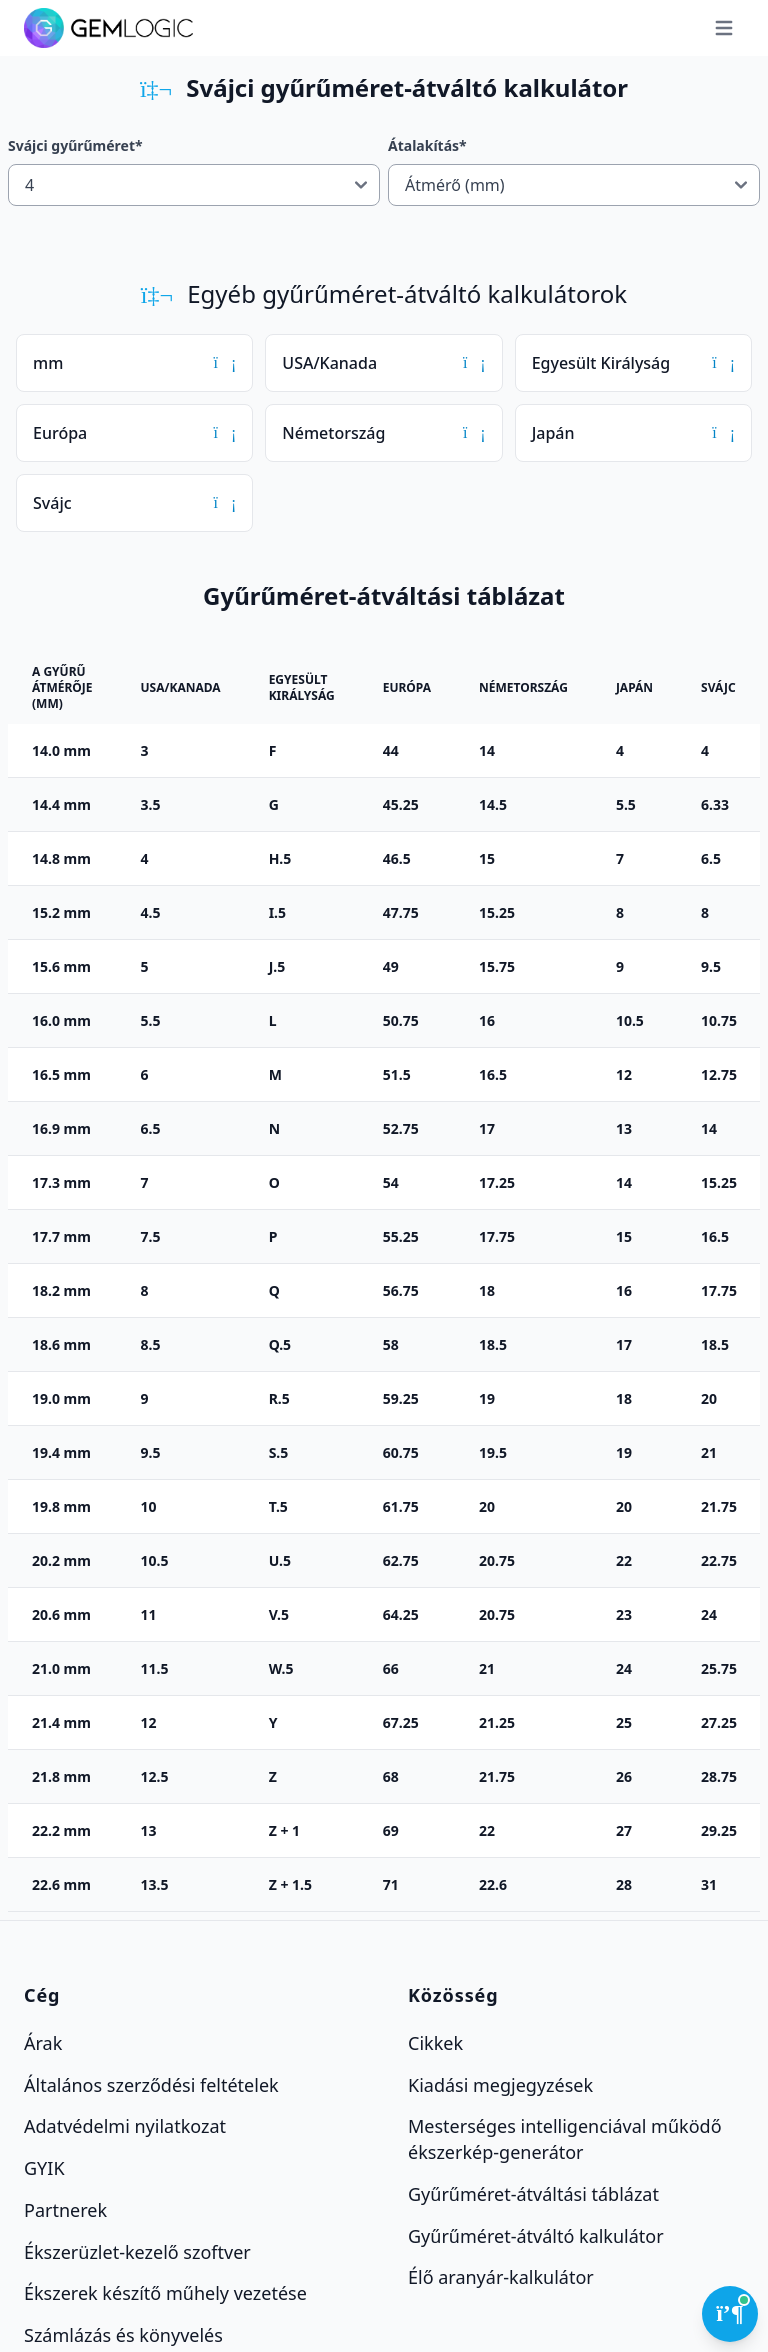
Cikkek (435, 2043)
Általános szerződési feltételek (151, 2084)
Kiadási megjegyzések (500, 2084)
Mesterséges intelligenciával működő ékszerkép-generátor (565, 2139)
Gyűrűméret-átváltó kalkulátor (536, 2235)
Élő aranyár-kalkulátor (501, 2277)
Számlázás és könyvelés (123, 2335)
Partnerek (65, 2210)
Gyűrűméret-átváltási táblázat (533, 2194)
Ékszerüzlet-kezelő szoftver (137, 2251)
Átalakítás (427, 145)
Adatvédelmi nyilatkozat (125, 2126)
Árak (43, 2043)
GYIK (44, 2168)
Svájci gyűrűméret (75, 145)
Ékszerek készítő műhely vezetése (165, 2293)
